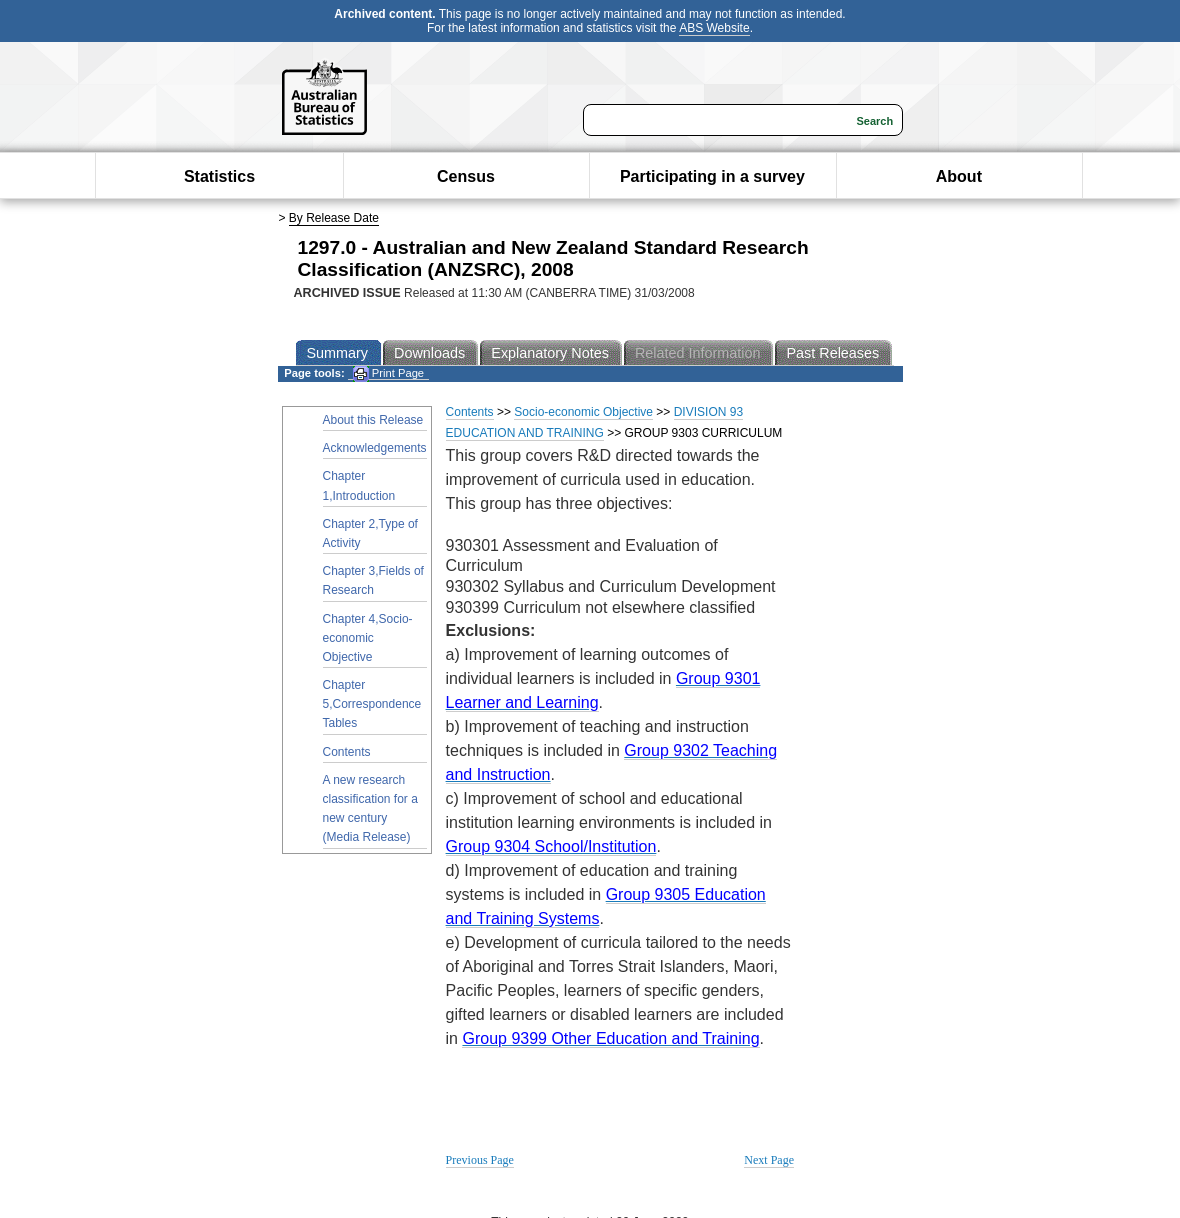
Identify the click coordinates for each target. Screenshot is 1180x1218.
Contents (347, 752)
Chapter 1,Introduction (359, 485)
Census (466, 176)
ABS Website (714, 28)
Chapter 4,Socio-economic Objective (368, 638)
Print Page (388, 373)
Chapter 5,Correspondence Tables (372, 704)
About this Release (373, 420)
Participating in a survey (712, 176)
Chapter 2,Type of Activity (370, 533)
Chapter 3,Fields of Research (373, 580)
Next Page (769, 1160)
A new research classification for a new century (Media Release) (370, 809)
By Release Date (334, 218)
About (959, 176)
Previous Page (480, 1160)
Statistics (219, 176)
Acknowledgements (375, 448)
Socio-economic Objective (583, 412)
